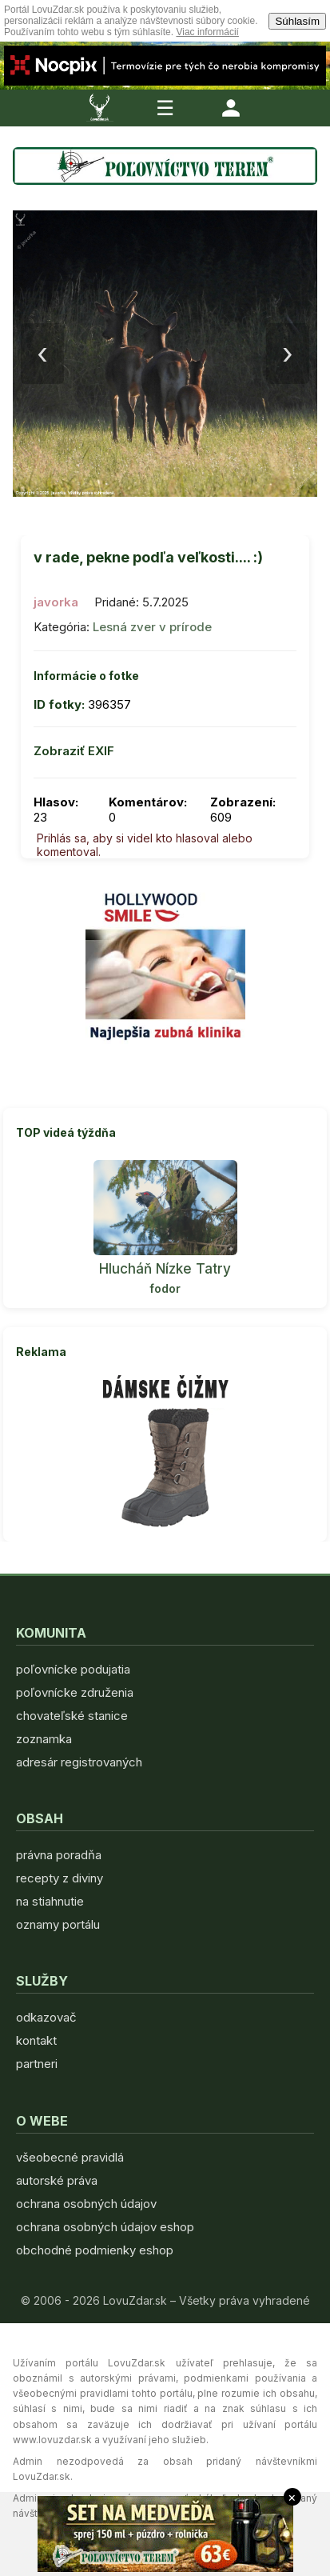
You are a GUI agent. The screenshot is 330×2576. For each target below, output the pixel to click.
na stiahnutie (50, 1901)
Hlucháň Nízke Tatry (165, 1269)
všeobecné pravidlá (70, 2157)
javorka (56, 602)
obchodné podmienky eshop (94, 2250)
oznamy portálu (58, 1924)
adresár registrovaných (79, 1762)
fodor (165, 1288)
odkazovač (46, 2017)
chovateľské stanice (72, 1715)
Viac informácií (207, 32)
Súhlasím (297, 21)
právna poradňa (58, 1854)
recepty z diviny (59, 1878)
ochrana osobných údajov (86, 2203)
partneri (37, 2063)
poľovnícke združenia (74, 1692)
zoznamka (44, 1738)
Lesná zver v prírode (152, 626)
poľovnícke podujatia (73, 1669)
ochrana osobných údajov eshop (105, 2226)
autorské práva (56, 2180)
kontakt (36, 2040)
